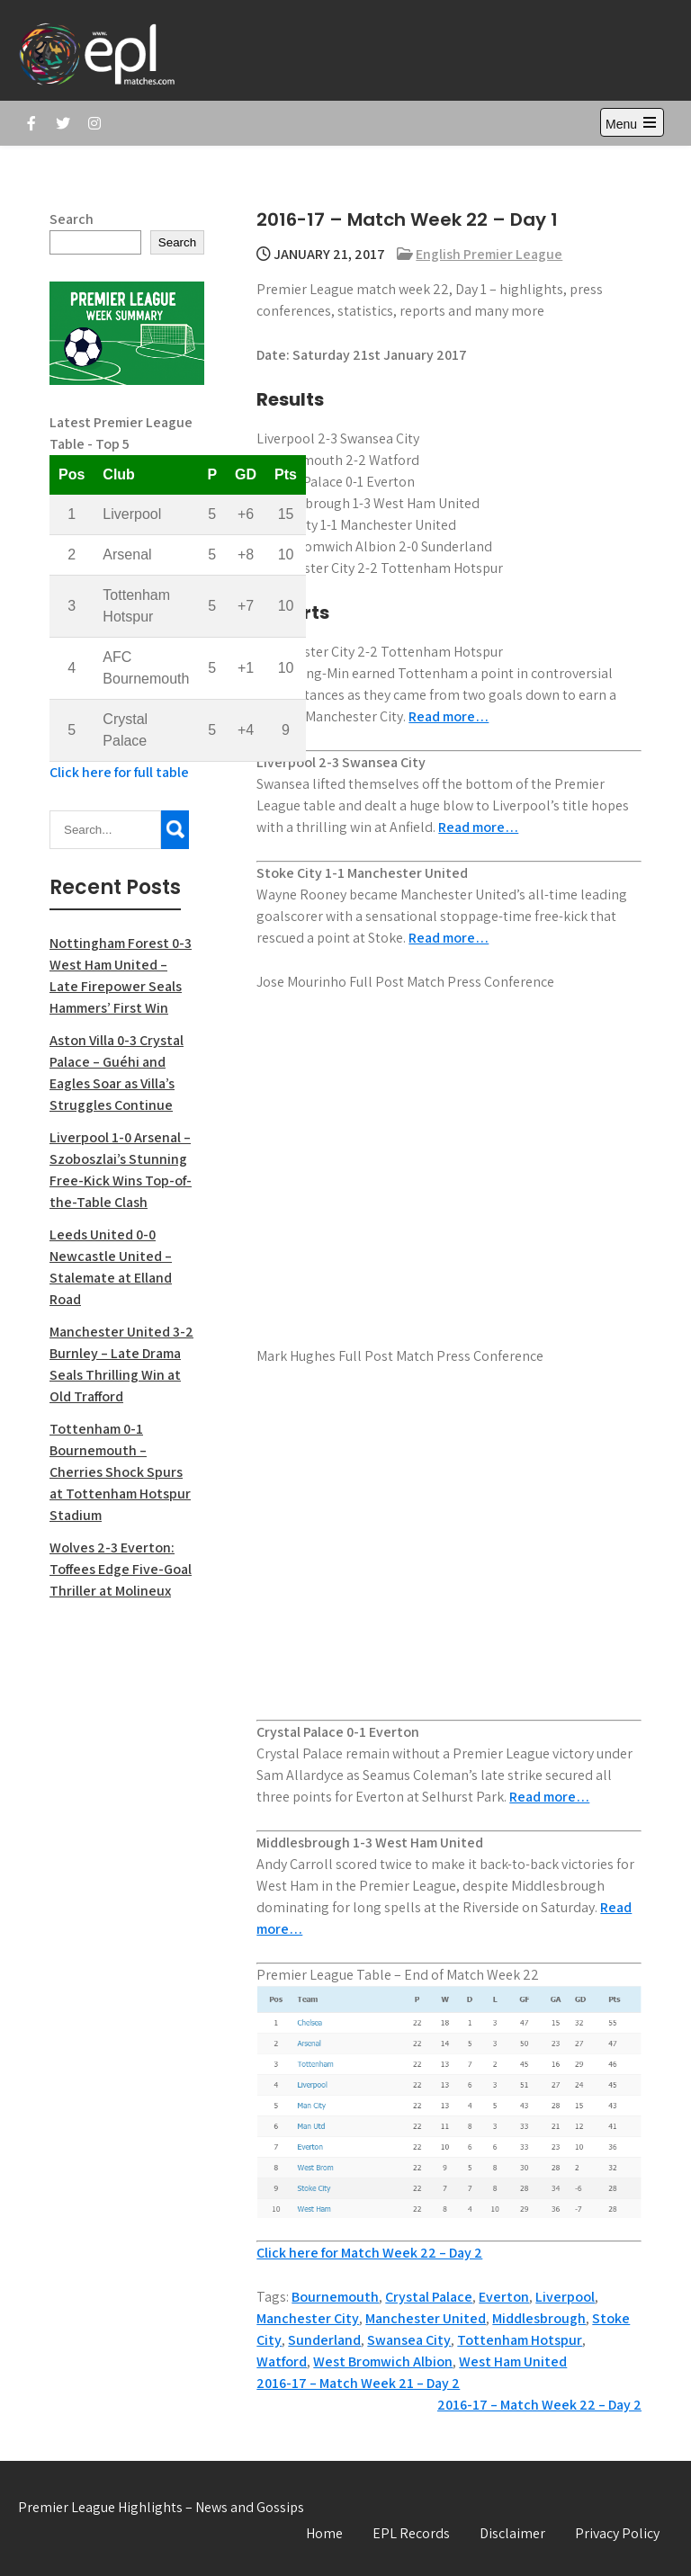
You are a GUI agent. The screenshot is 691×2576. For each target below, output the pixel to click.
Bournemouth (335, 2296)
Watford (281, 2361)
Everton (504, 2296)
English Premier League (489, 254)
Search (71, 219)
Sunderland (324, 2339)
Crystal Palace (428, 2296)
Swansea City (409, 2339)
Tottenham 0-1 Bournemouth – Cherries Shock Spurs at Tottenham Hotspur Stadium (120, 1472)
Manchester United (425, 2318)
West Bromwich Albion (383, 2361)
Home (324, 2533)
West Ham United (513, 2361)
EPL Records (411, 2533)
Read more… (448, 716)
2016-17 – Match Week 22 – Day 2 (539, 2404)
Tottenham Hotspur (519, 2339)
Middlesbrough (539, 2318)
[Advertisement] (126, 1903)
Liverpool (565, 2296)
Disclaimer (512, 2533)
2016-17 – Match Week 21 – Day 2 (358, 2383)
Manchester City (307, 2318)
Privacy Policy (617, 2533)
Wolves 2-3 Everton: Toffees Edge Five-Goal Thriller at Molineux (120, 1569)
